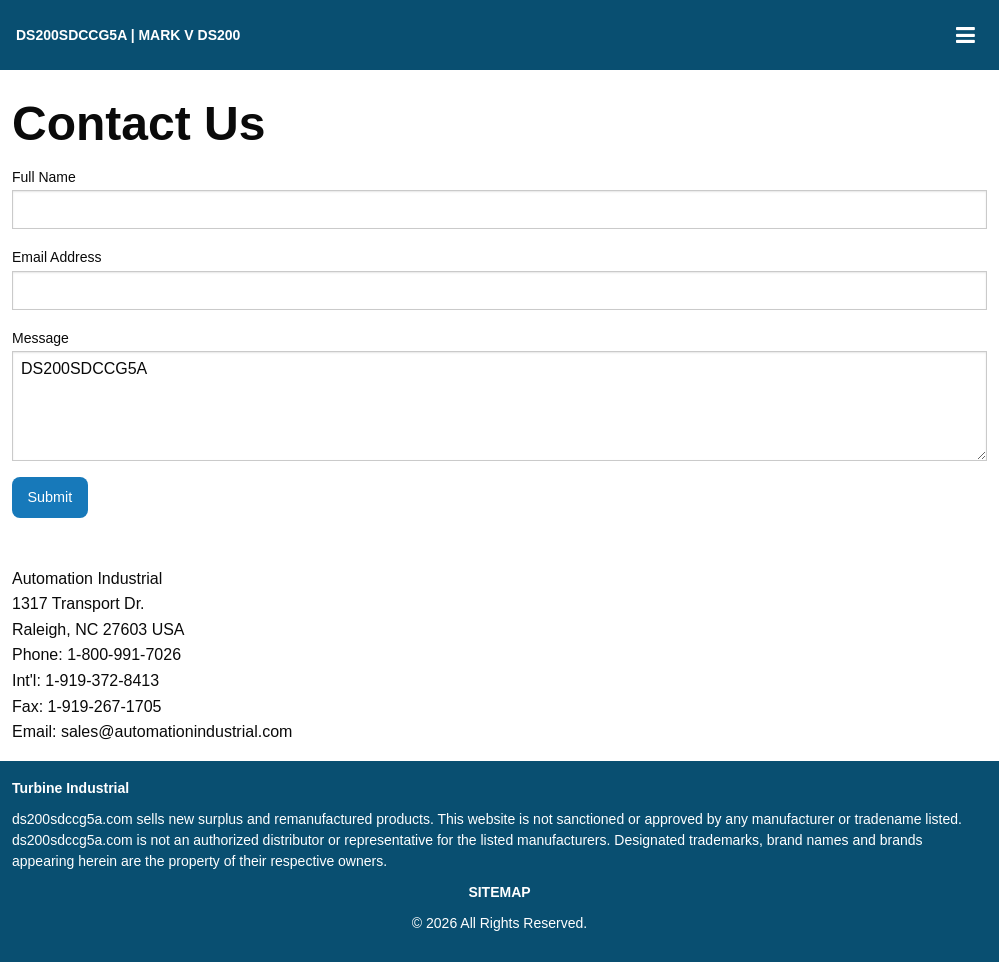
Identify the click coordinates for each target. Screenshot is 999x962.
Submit (49, 497)
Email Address (499, 279)
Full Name (499, 199)
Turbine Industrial (70, 788)
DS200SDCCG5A (499, 406)
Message (499, 395)
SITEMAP (499, 892)
